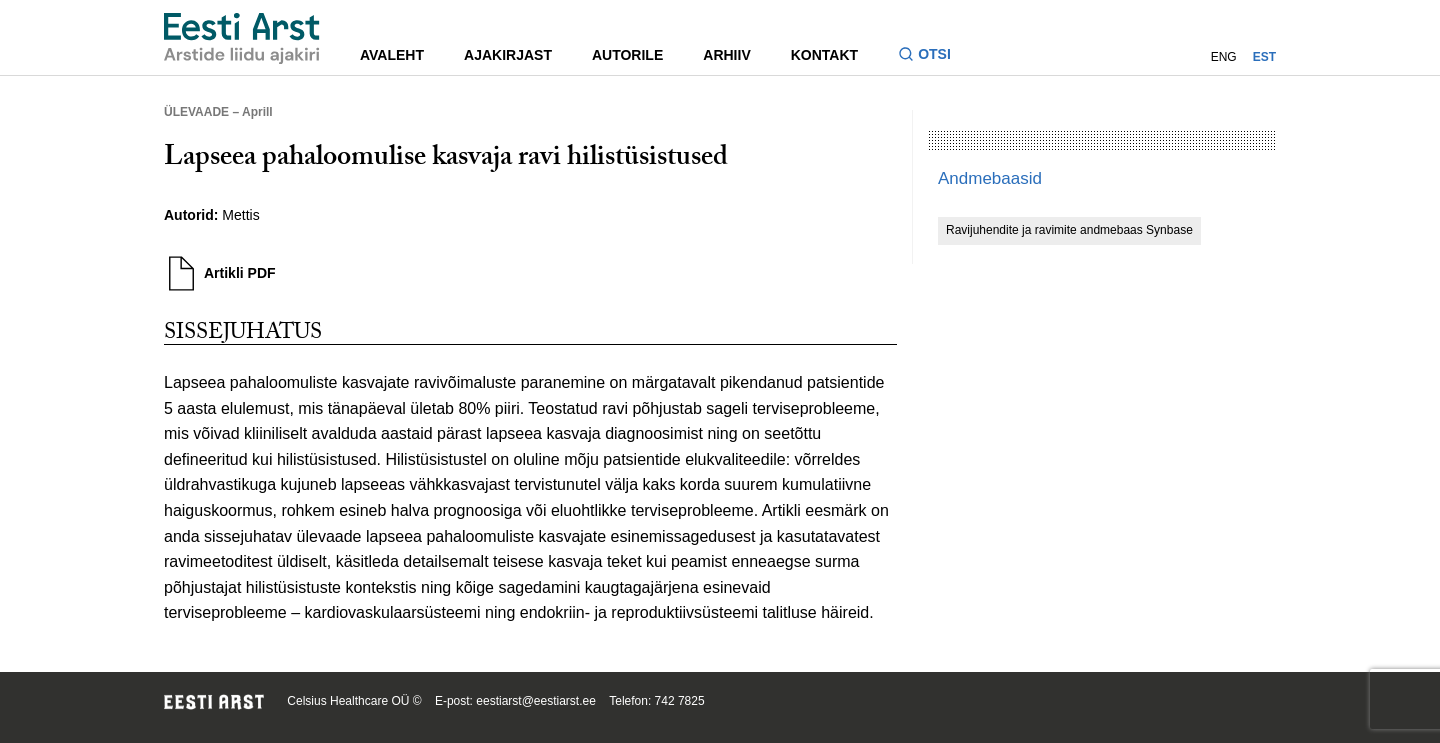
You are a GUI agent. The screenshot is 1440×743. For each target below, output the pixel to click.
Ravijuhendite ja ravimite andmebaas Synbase (1069, 230)
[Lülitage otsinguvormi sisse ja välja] (932, 56)
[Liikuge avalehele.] (242, 38)
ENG (1224, 57)
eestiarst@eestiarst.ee (536, 701)
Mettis (240, 215)
